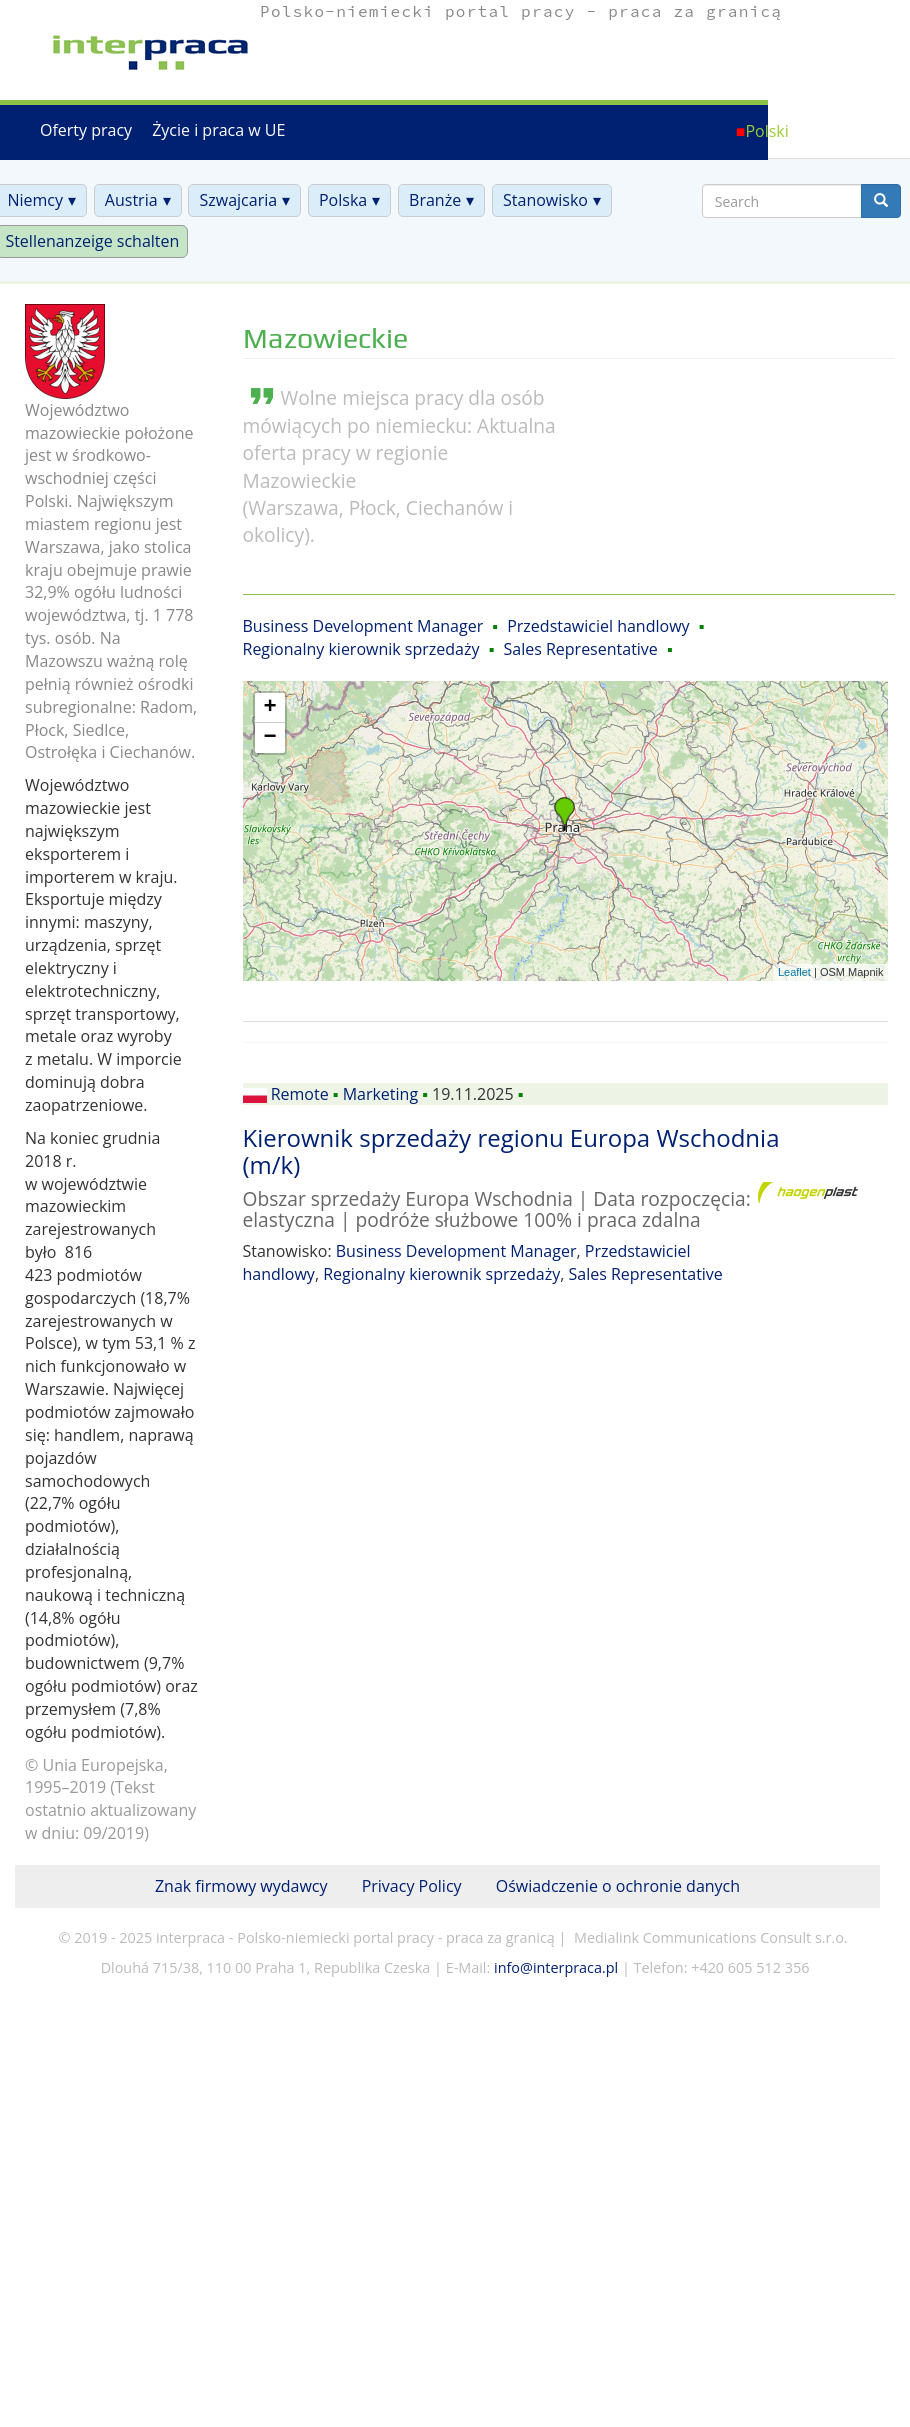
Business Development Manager (363, 626)
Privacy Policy (412, 1886)
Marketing (380, 1094)
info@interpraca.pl (556, 1967)
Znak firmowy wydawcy (241, 1886)
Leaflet (794, 972)
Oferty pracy (86, 130)
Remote (300, 1094)
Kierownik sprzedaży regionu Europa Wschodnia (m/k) (511, 1150)
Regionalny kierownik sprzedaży (361, 649)
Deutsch (854, 131)
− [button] (269, 738)
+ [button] (269, 708)
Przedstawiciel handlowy (598, 626)
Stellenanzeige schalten (92, 241)
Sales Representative (580, 649)
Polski (766, 131)
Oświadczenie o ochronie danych (618, 1886)
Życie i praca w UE (218, 130)
